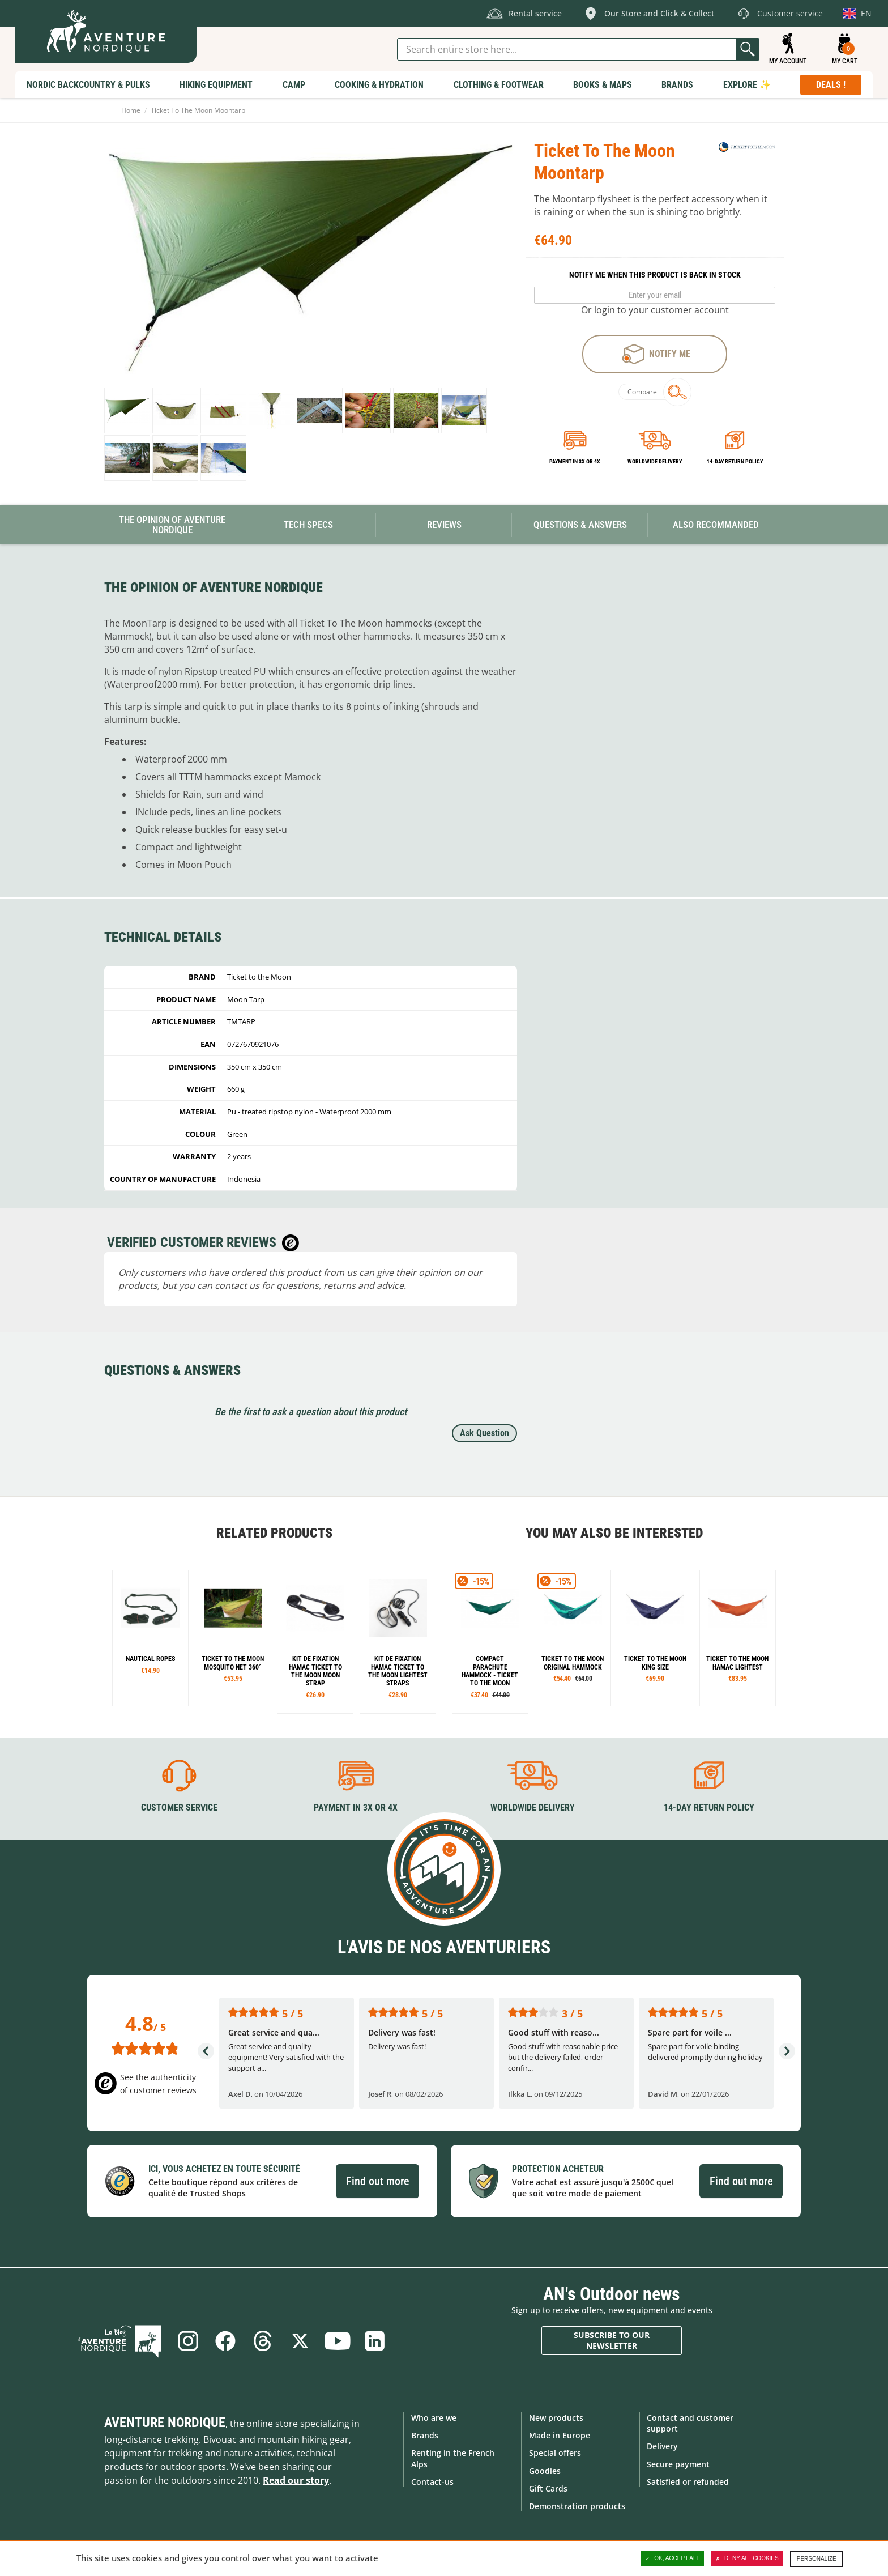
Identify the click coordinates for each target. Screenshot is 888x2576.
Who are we (433, 2417)
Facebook (225, 2341)
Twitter (300, 2341)
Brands (424, 2435)
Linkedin (375, 2341)
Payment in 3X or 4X (356, 1807)
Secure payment (678, 2464)
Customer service (179, 1807)
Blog (119, 2341)
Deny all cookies (747, 2558)
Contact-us (432, 2481)
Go (747, 49)
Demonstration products (577, 2506)
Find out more (377, 2181)
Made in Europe (559, 2435)
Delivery (662, 2446)
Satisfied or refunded (688, 2481)
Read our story (296, 2480)
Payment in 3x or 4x (574, 461)
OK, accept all (672, 2558)
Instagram (188, 2341)
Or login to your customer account (655, 310)
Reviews (444, 524)
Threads (263, 2341)
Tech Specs (308, 524)
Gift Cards (548, 2488)
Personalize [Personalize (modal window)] (816, 2559)
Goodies (545, 2471)
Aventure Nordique (164, 2422)
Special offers (555, 2452)
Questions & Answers (580, 524)
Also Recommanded (716, 524)
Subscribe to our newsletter (612, 2341)
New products (556, 2417)
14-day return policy (735, 461)
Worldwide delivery (654, 461)
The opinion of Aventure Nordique (172, 525)
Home (130, 110)
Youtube (337, 2341)
